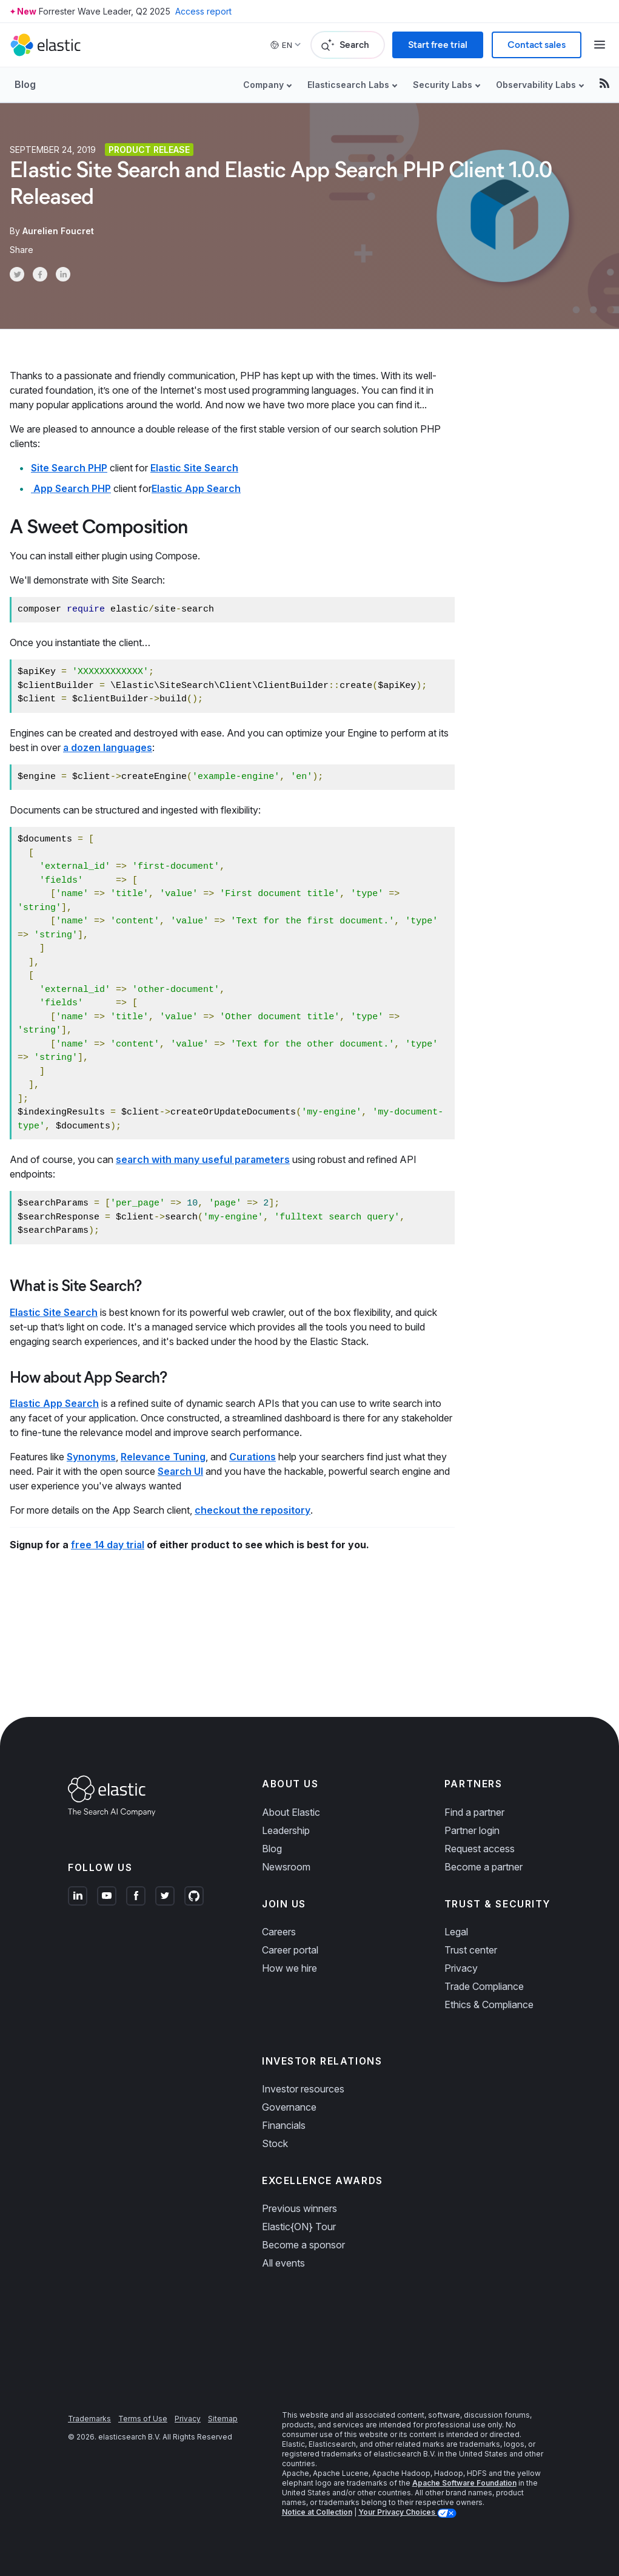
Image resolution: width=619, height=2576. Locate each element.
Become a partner (483, 1867)
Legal (456, 1932)
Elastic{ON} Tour (299, 2226)
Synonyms (91, 1457)
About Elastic (291, 1812)
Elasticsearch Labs (348, 84)
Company (263, 84)
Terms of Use (142, 2418)
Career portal (290, 1950)
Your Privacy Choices (397, 2512)
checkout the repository (252, 1510)
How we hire (289, 1968)
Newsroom (286, 1867)
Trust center (470, 1950)
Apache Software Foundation (464, 2482)
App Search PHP (71, 488)
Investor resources (303, 2089)
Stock (275, 2143)
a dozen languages (107, 747)
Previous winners (299, 2208)
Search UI (180, 1471)
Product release (149, 149)
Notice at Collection (317, 2512)
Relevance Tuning (163, 1457)
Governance (289, 2107)
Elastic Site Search (194, 468)
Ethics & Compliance (489, 2004)
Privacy (461, 1968)
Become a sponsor (303, 2245)
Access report (203, 11)
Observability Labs (536, 84)
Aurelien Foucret (58, 231)
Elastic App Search (196, 488)
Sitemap (223, 2418)
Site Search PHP (69, 468)
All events (283, 2263)
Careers (279, 1932)
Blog (25, 84)
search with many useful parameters (203, 1159)
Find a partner (474, 1812)
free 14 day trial (107, 1545)
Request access (479, 1849)
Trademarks (89, 2418)
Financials (284, 2125)
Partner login (472, 1830)
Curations (252, 1457)
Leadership (286, 1830)
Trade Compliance (484, 1986)
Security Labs (442, 84)
